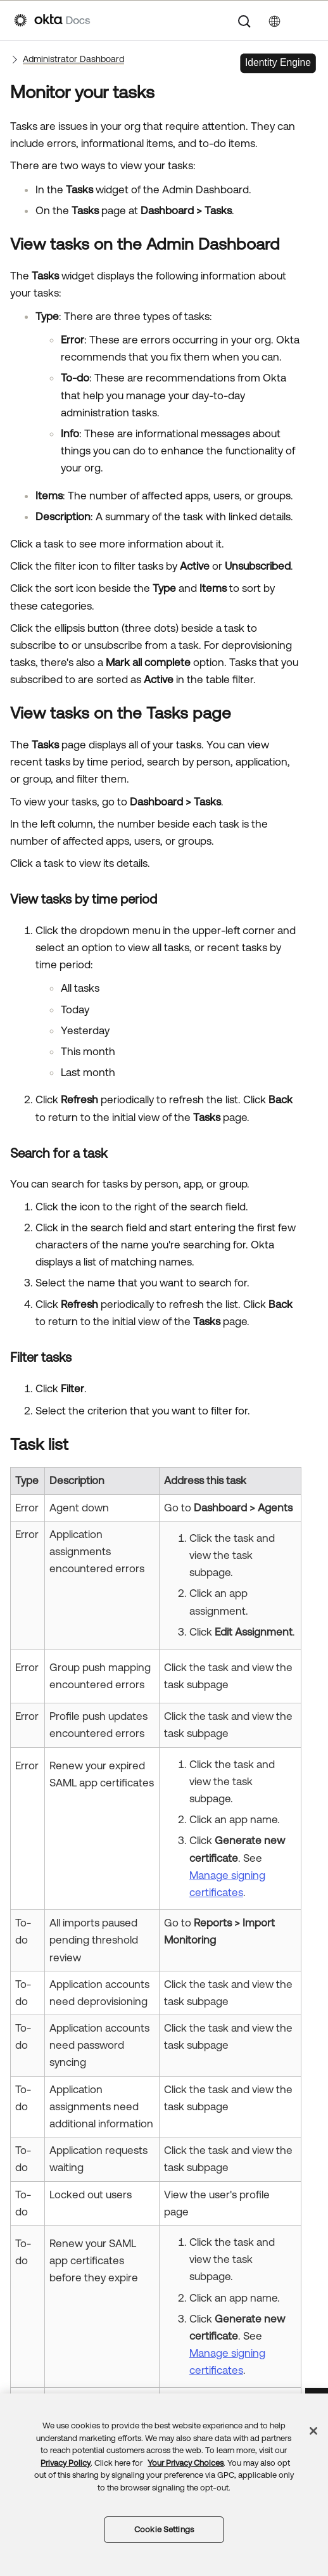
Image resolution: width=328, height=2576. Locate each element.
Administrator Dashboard (73, 59)
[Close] (313, 2431)
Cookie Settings (164, 2529)
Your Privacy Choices (186, 2463)
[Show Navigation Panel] (308, 20)
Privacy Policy (66, 2463)
